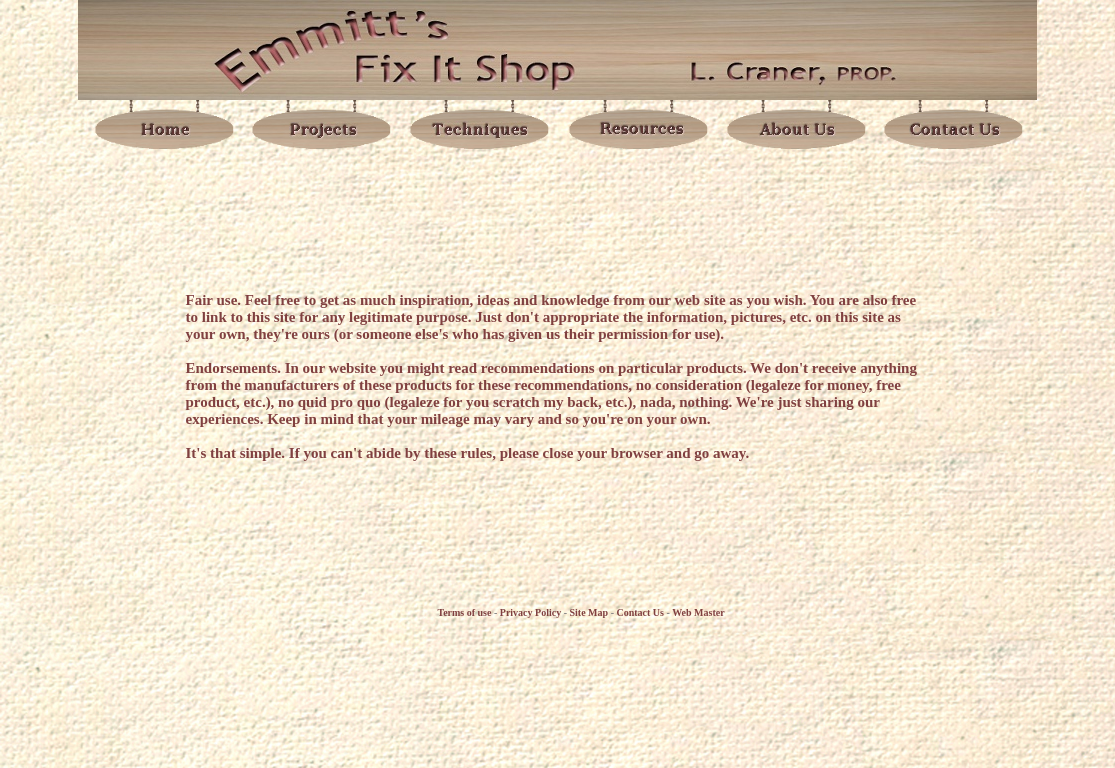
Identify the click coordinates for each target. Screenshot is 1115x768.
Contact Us (640, 612)
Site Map (589, 612)
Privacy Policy (530, 612)
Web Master (698, 612)
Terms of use (464, 612)
